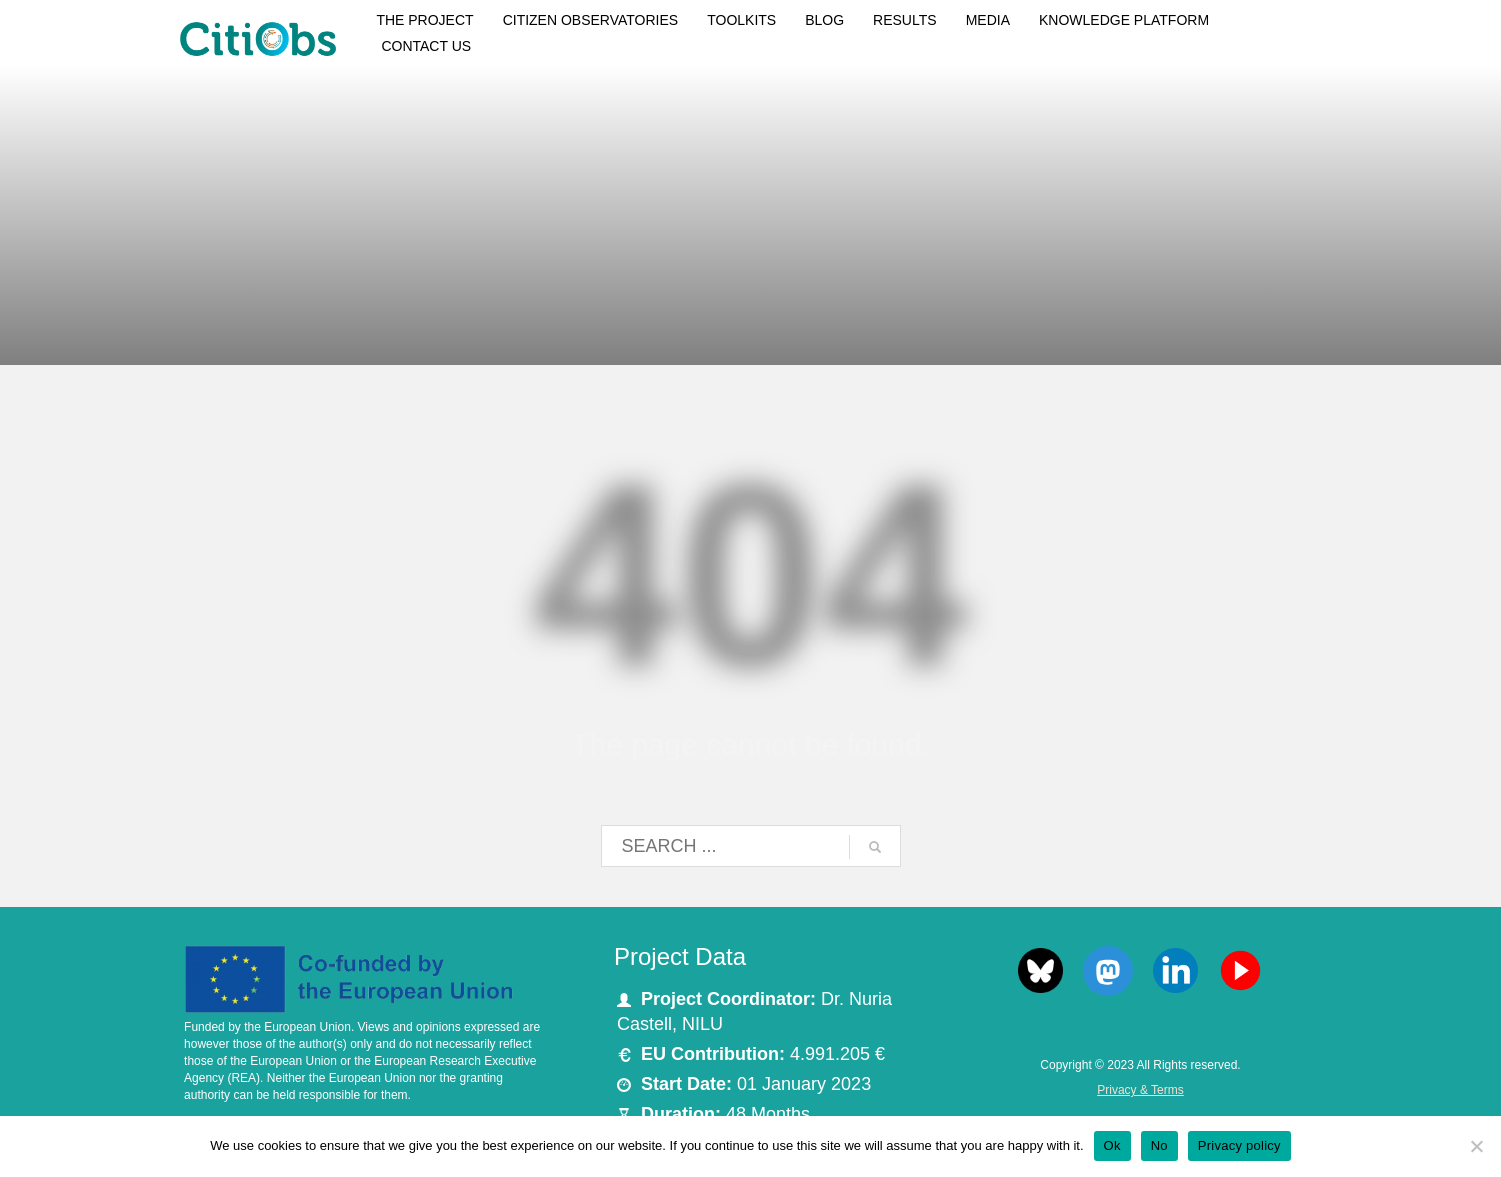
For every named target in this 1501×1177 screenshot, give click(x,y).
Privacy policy (1239, 1145)
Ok (1112, 1145)
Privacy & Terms (1140, 1090)
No (1159, 1145)
